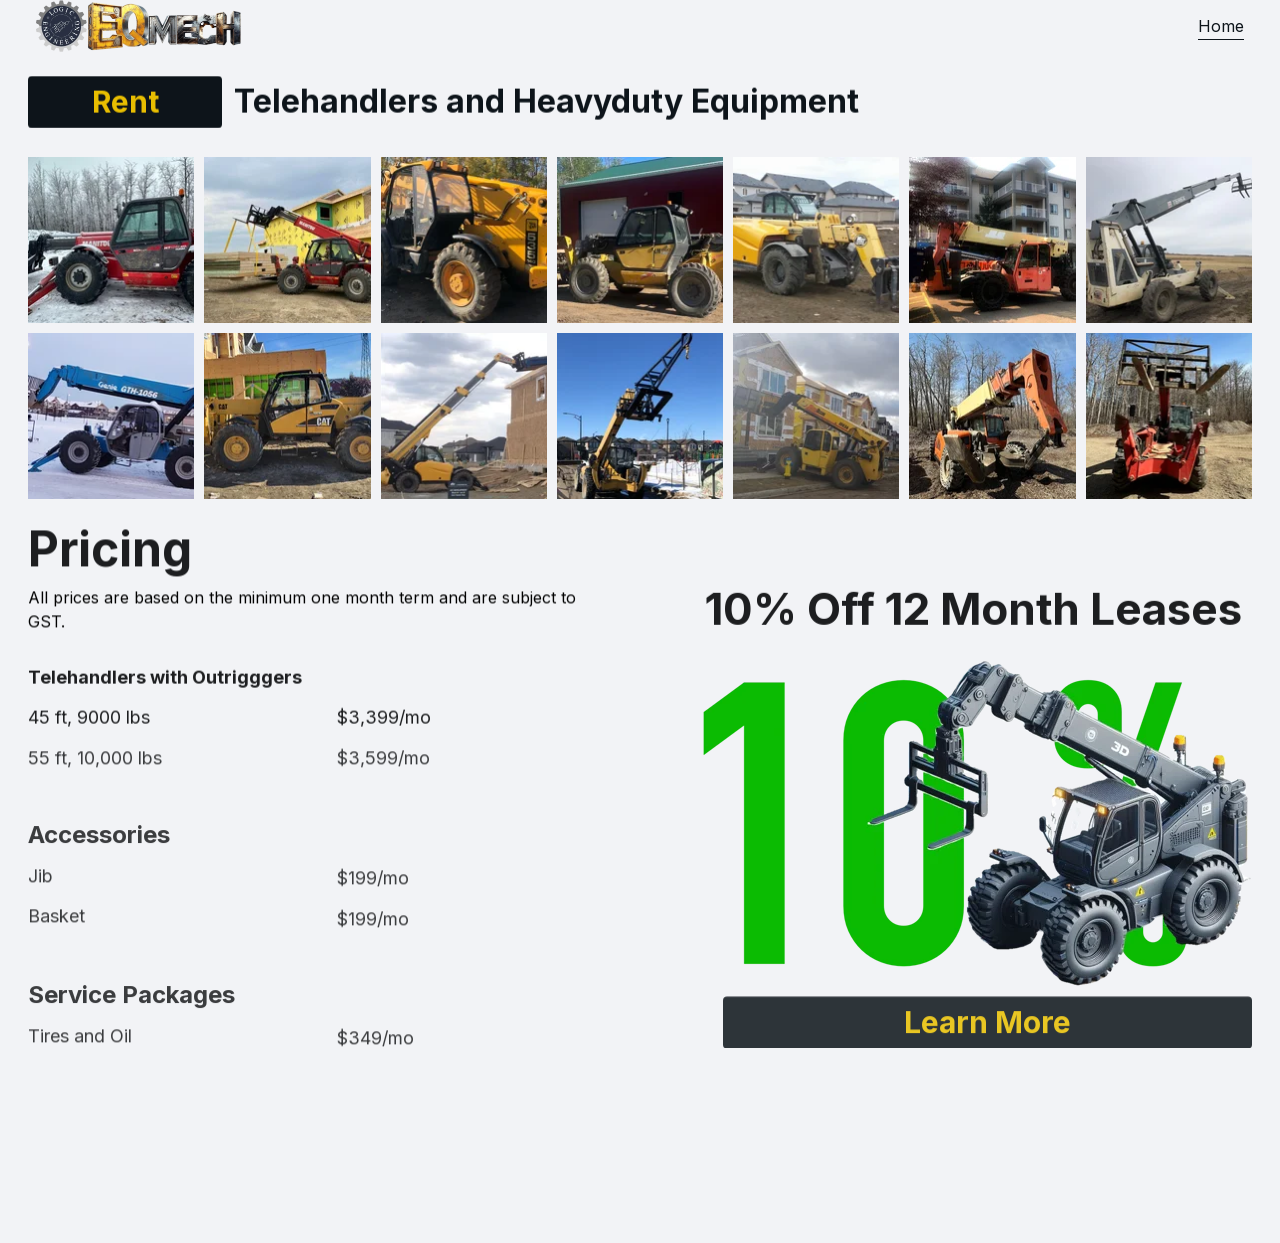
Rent (125, 102)
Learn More (987, 1025)
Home (1221, 26)
